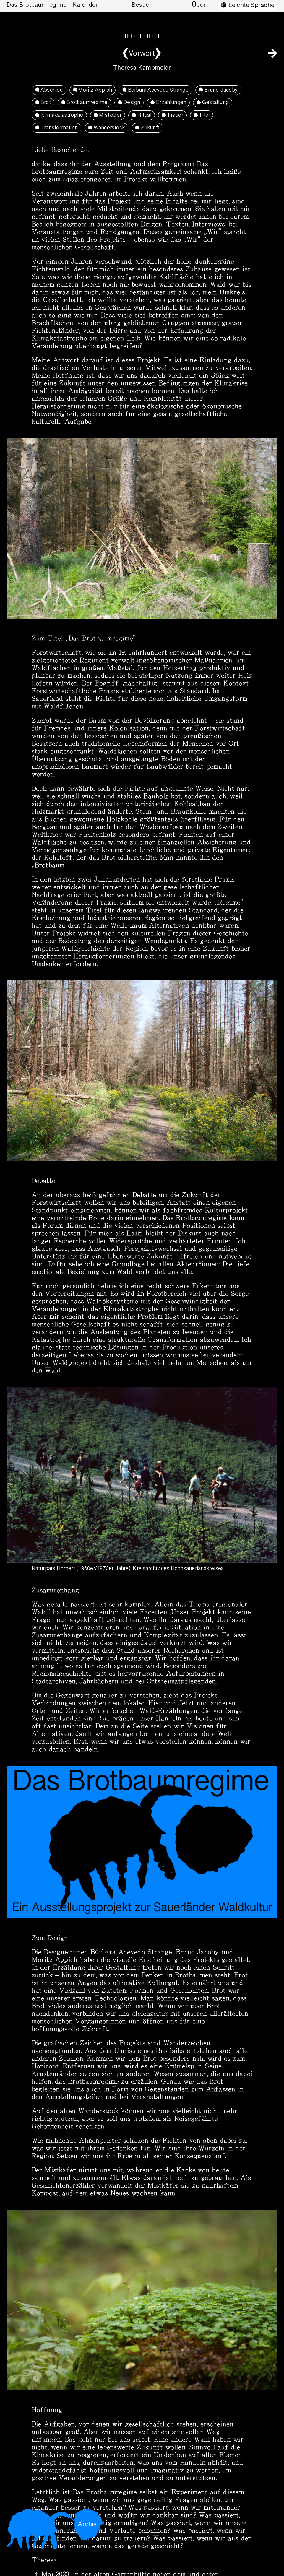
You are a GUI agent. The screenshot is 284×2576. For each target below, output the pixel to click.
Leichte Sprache (251, 5)
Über (199, 5)
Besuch (142, 5)
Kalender (85, 5)
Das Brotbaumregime (36, 5)
